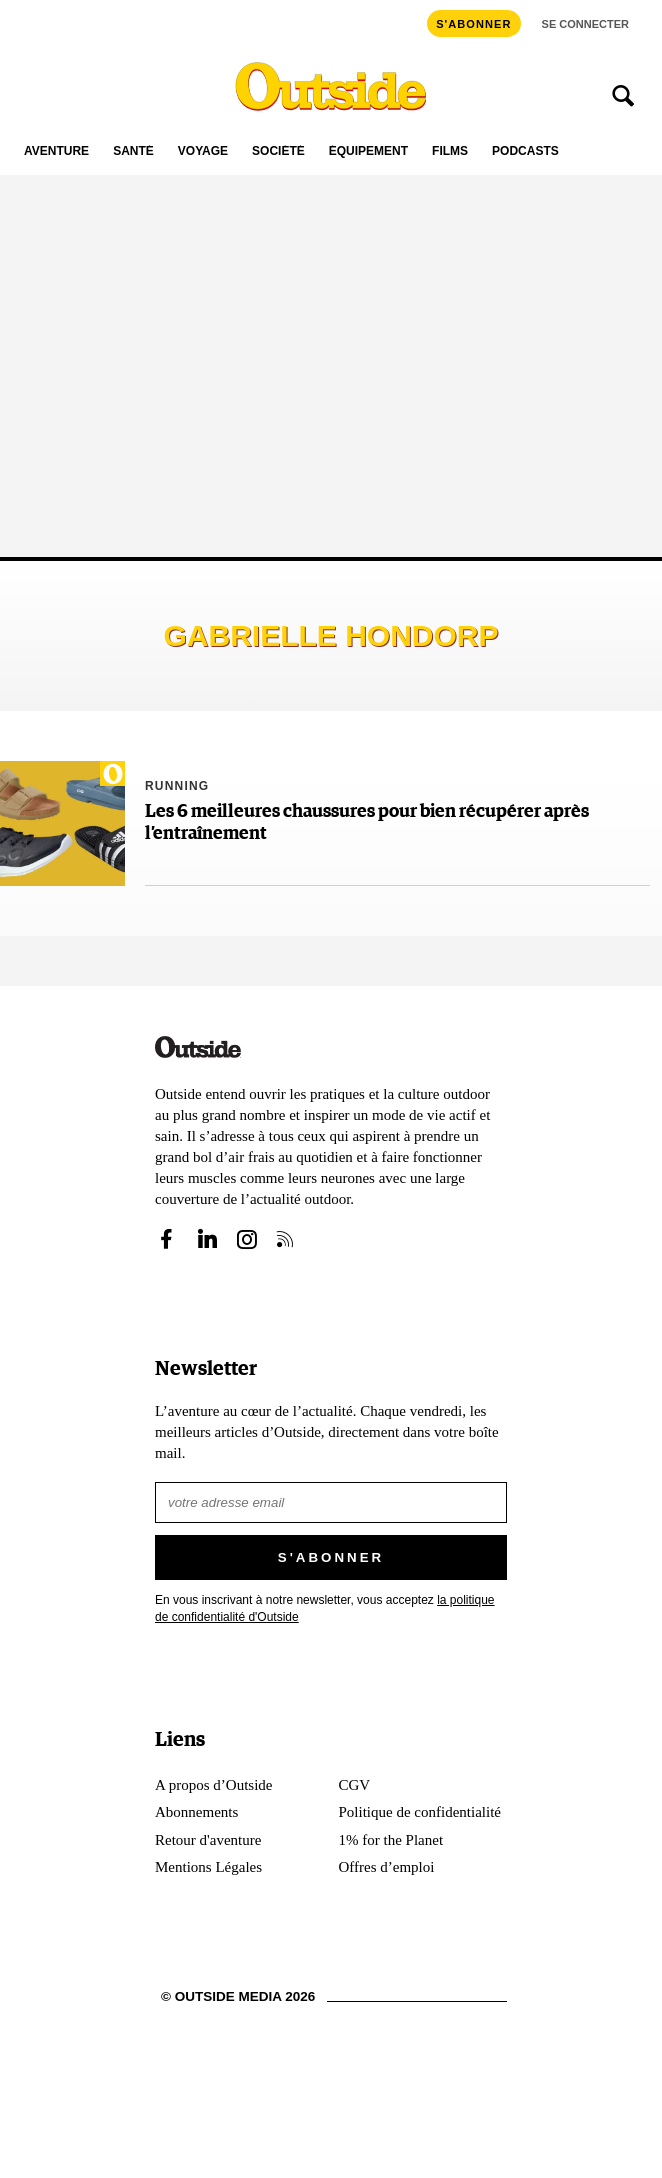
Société (278, 151)
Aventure (56, 151)
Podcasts (525, 151)
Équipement (368, 151)
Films (450, 151)
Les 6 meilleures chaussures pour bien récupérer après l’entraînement (367, 823)
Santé (133, 151)
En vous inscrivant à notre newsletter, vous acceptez (325, 1608)
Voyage (203, 151)
